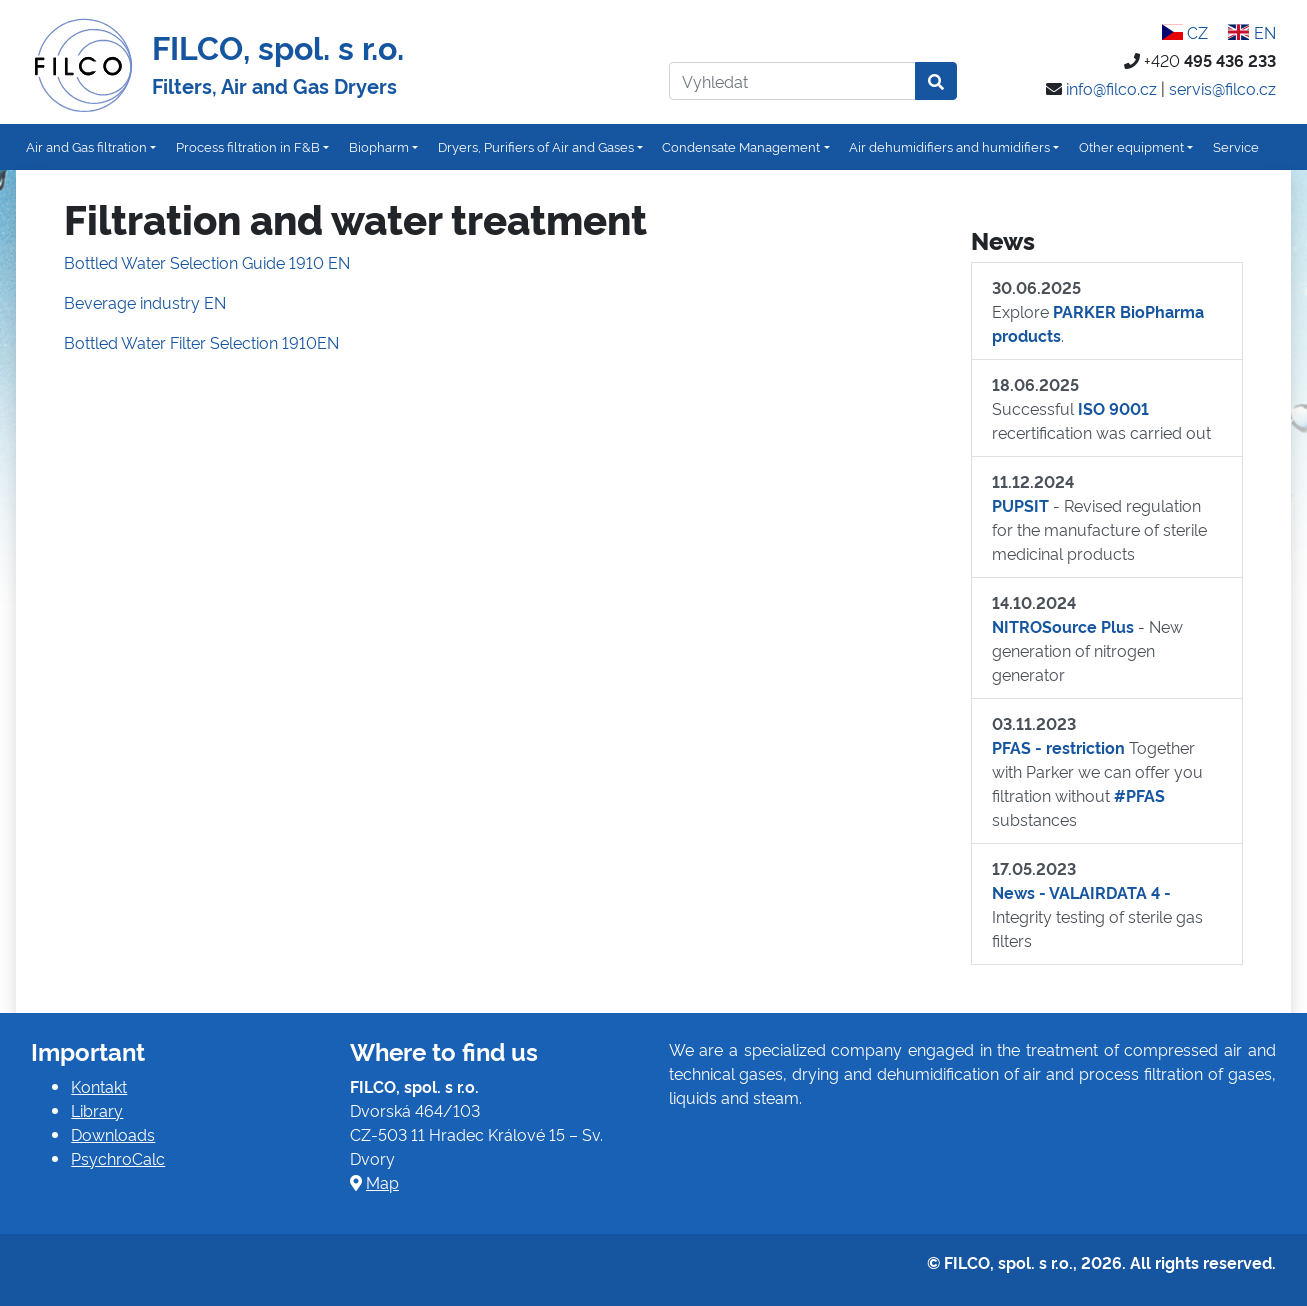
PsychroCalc (118, 1158)
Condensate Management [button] (741, 146)
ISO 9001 (1113, 408)
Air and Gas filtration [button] (86, 146)
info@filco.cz (1111, 88)
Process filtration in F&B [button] (248, 146)
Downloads (113, 1134)
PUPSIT (1020, 505)
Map (382, 1182)
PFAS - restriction (1058, 747)
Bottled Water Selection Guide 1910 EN (207, 262)
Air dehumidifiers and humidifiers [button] (949, 146)
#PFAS (1139, 795)
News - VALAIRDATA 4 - (1081, 892)
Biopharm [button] (379, 146)
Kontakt (99, 1086)
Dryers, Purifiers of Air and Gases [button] (536, 146)
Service (1236, 146)
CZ (1185, 32)
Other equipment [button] (1131, 146)
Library (97, 1110)
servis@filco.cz (1222, 88)
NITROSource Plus (1063, 626)
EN (1251, 32)
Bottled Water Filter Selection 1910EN (201, 342)
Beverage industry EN (145, 302)
